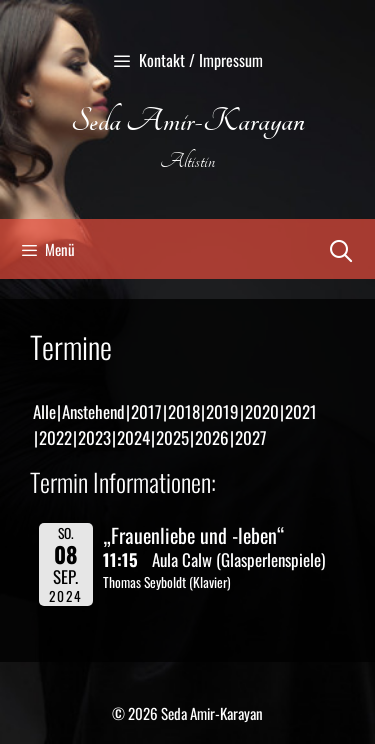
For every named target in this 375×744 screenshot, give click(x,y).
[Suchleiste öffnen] (341, 249)
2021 (301, 411)
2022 (55, 437)
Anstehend (93, 411)
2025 (172, 437)
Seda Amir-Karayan (188, 121)
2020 (262, 411)
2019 (222, 411)
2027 (251, 437)
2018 (184, 411)
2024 (133, 437)
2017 (146, 411)
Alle (44, 411)
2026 (212, 437)
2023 (94, 437)
